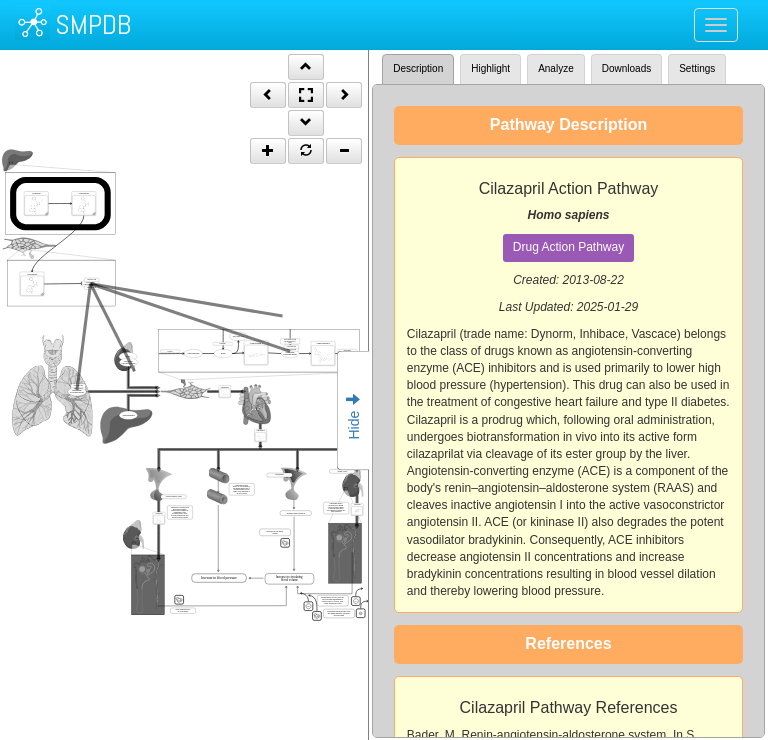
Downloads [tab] (626, 68)
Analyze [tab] (556, 68)
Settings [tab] (697, 68)
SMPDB (93, 24)
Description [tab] (418, 68)
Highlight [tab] (490, 68)
